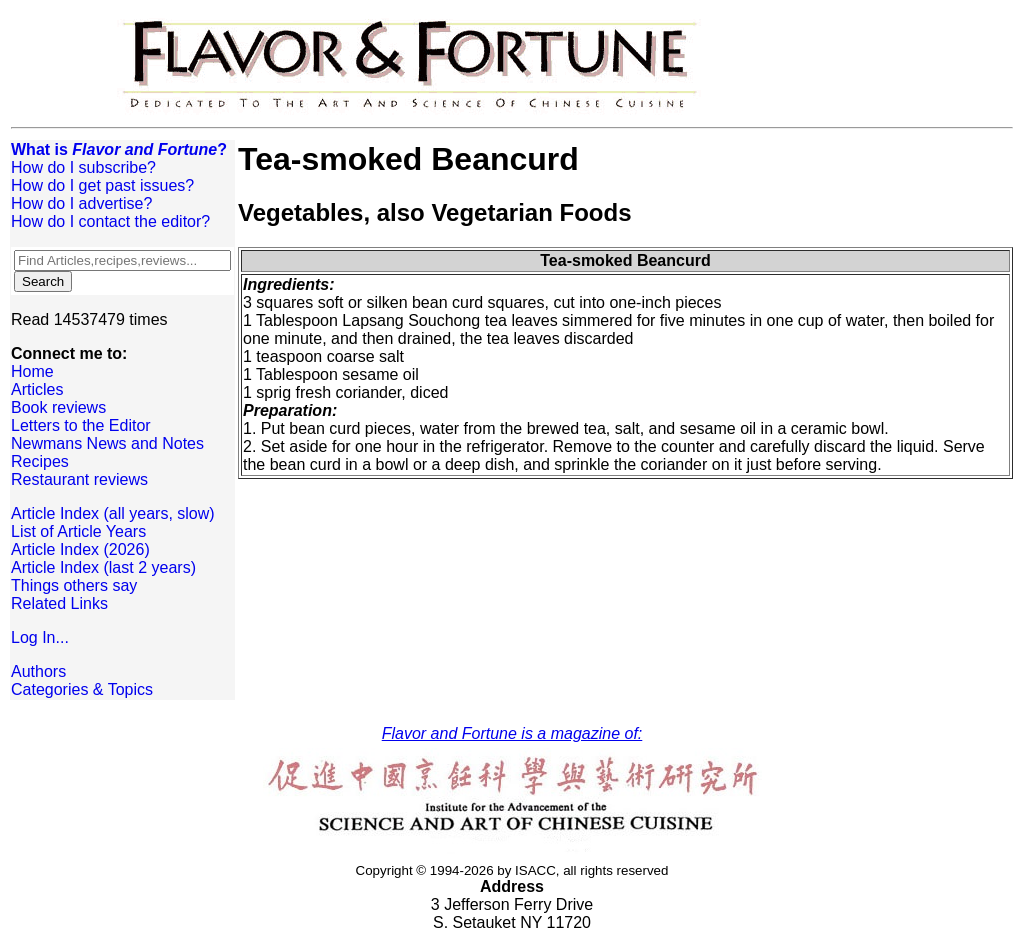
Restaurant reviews (79, 479)
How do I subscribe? (83, 167)
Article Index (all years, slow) (113, 513)
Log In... (40, 637)
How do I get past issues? (102, 185)
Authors (38, 671)
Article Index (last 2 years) (103, 567)
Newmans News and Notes (107, 443)
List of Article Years (78, 531)
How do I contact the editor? (110, 221)
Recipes (40, 461)
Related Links (59, 603)
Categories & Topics (82, 689)
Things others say (74, 585)
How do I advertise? (81, 203)
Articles (37, 389)
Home (32, 371)
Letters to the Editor (81, 425)
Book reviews (58, 407)
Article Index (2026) (80, 549)
